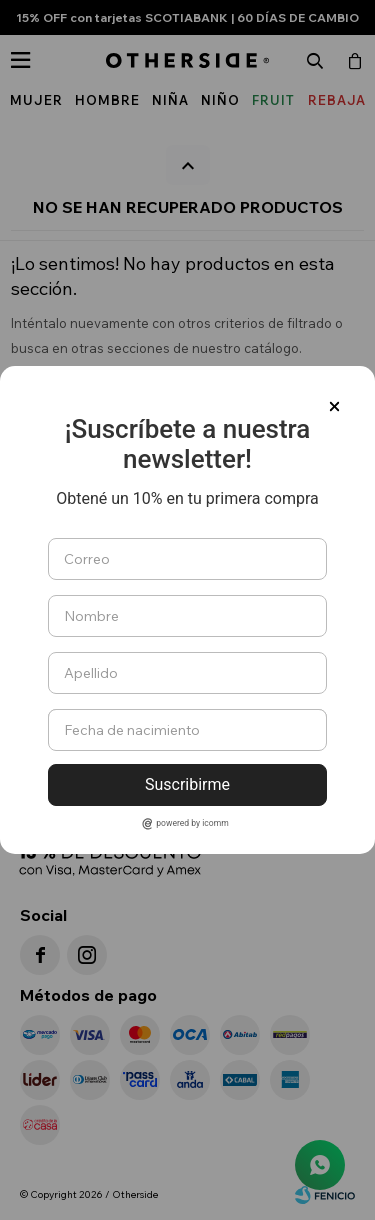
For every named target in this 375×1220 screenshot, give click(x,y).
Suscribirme (187, 784)
